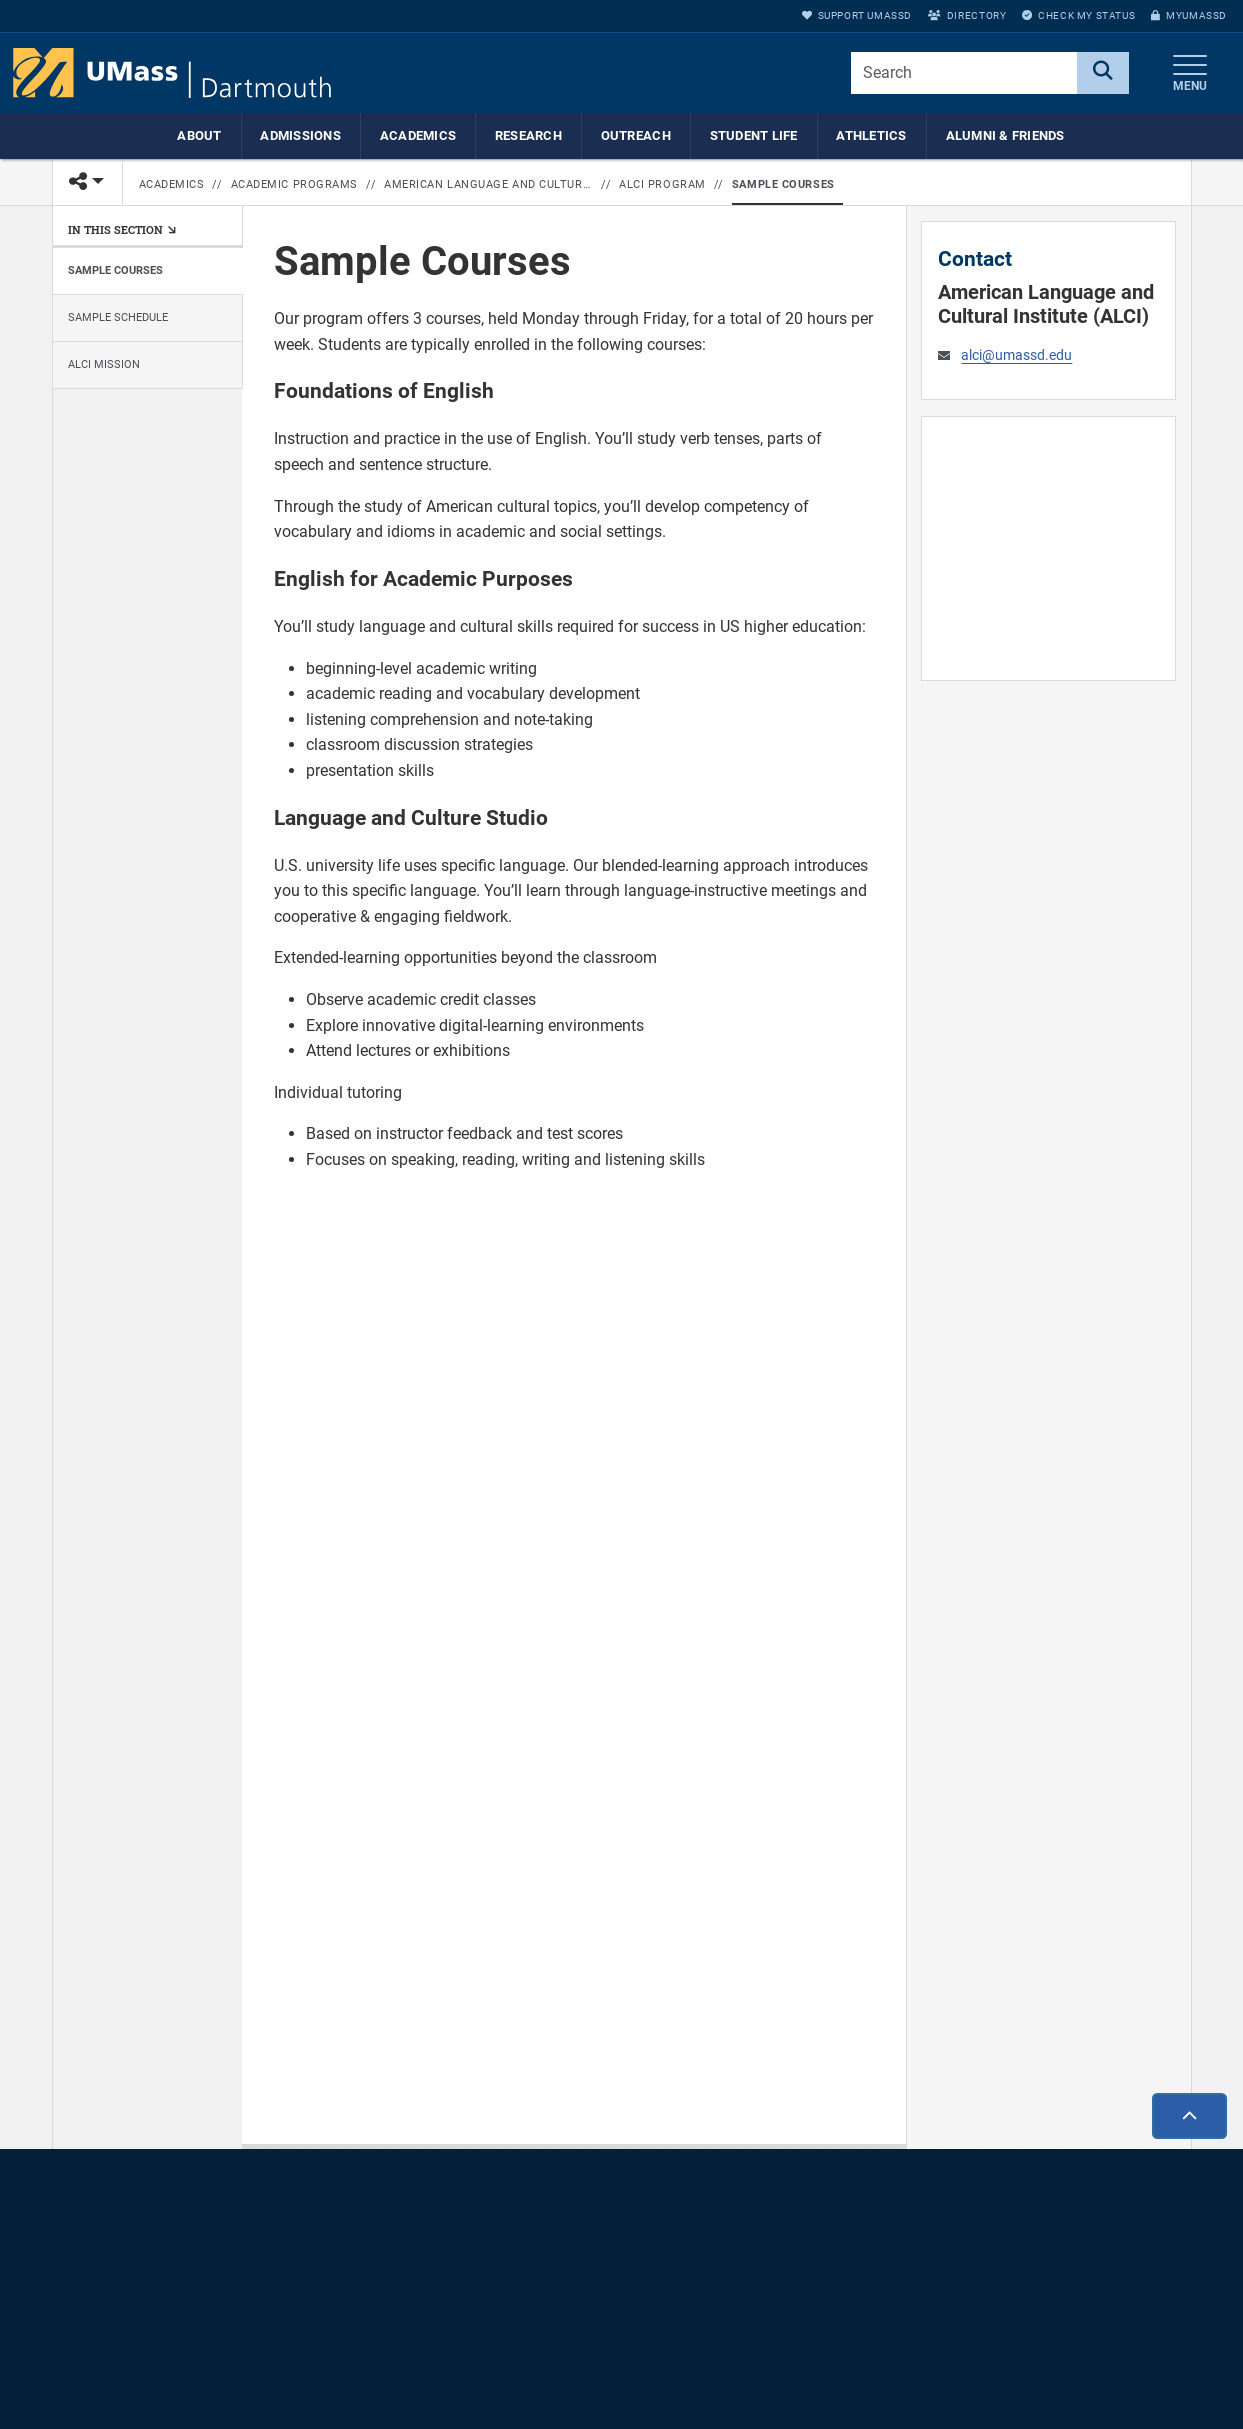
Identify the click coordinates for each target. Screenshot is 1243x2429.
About (199, 135)
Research (528, 135)
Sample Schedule (118, 317)
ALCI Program (662, 184)
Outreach (636, 135)
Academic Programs (294, 184)
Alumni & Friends (1005, 135)
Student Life (754, 135)
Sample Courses (783, 184)
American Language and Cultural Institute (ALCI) (488, 184)
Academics (418, 135)
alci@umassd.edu (1016, 355)
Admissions (300, 135)
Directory (967, 15)
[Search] (1103, 73)
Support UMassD (857, 15)
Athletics (871, 135)
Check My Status (1078, 15)
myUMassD (1189, 15)
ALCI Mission (104, 364)
